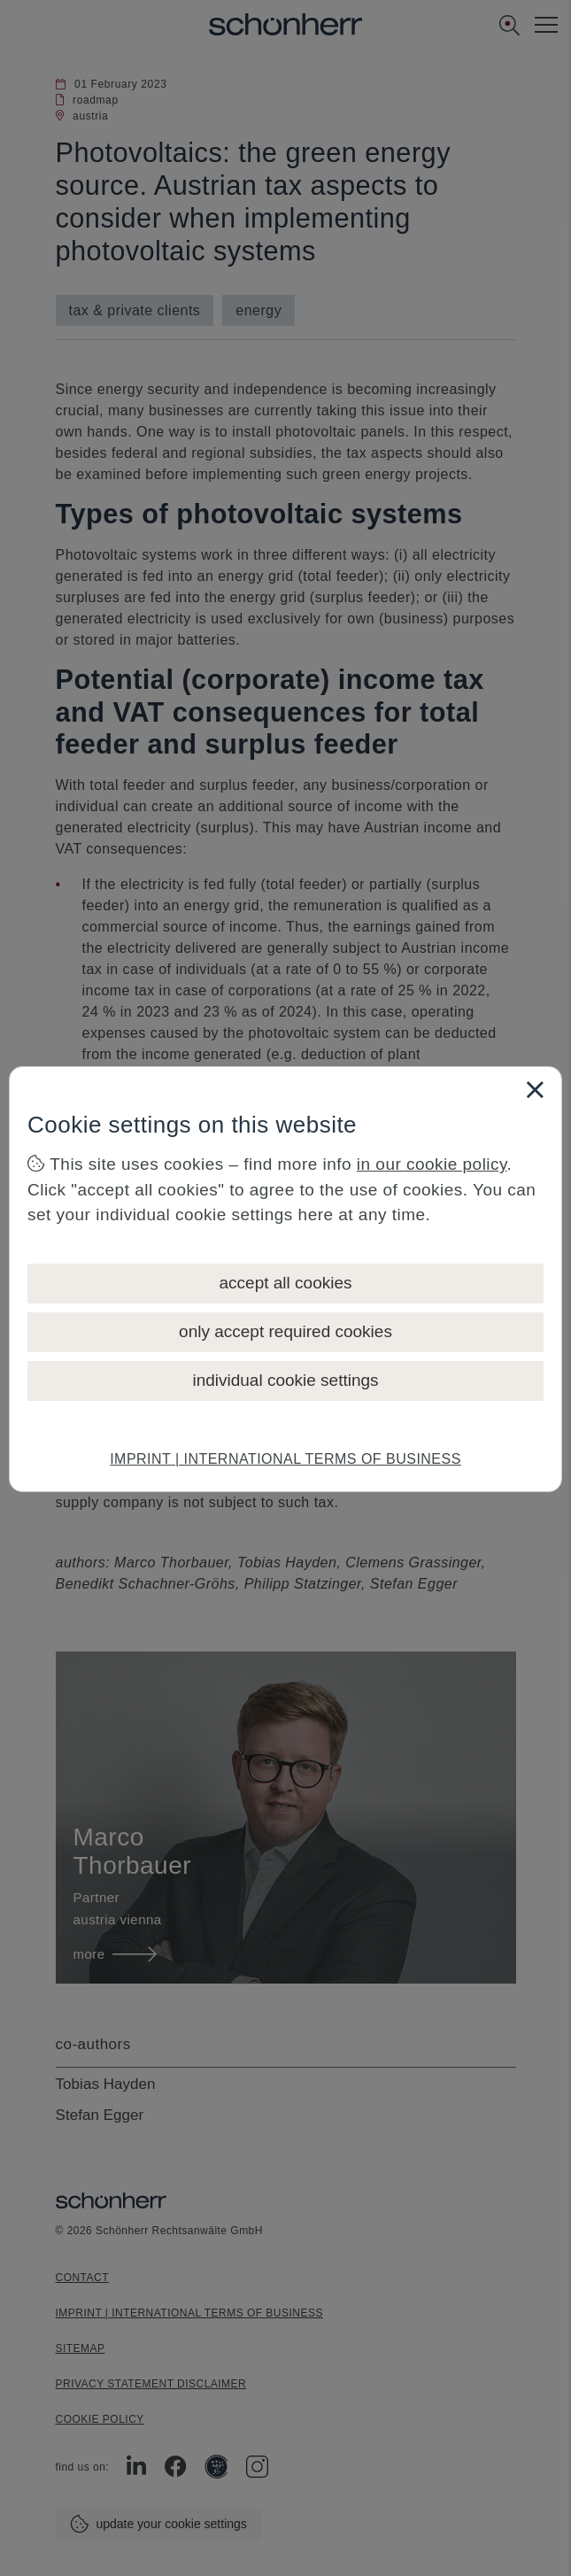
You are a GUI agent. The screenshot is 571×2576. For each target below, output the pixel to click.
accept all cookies (286, 1282)
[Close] (534, 1089)
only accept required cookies (285, 1331)
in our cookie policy (432, 1164)
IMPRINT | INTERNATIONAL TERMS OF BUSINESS (285, 1458)
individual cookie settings (285, 1380)
